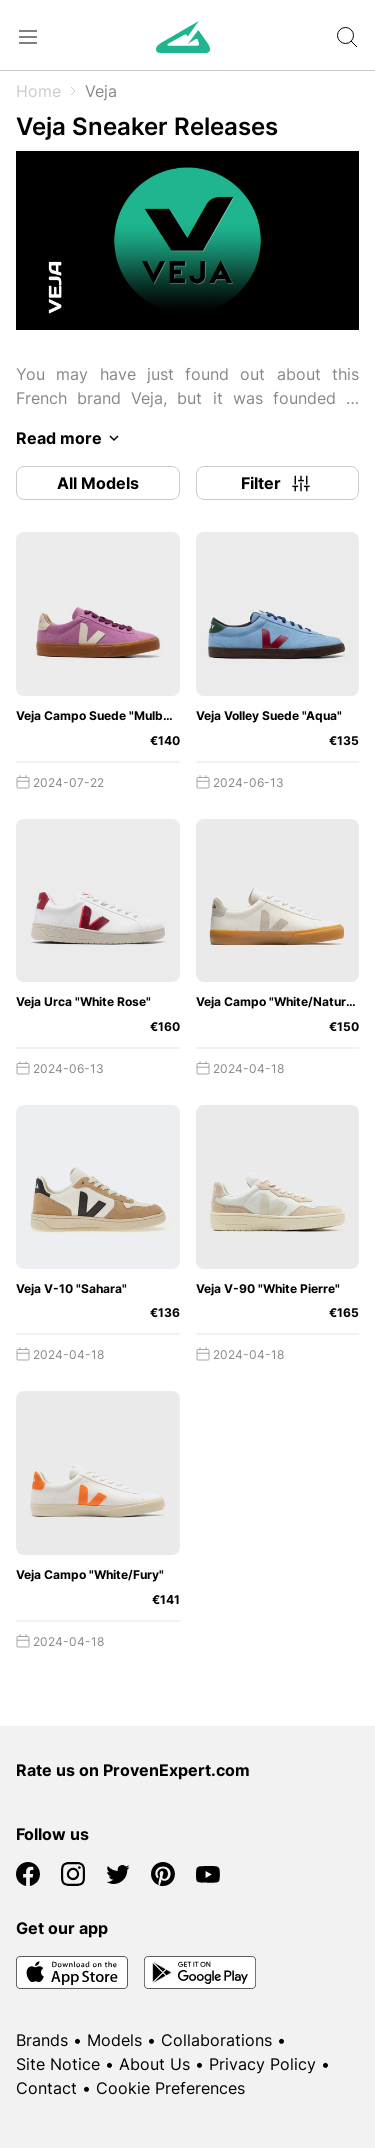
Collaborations (216, 2040)
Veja (101, 91)
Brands (42, 2040)
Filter (277, 483)
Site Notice (58, 2064)
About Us (154, 2064)
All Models (98, 483)
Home (38, 91)
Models (114, 2040)
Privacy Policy (262, 2064)
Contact (46, 2088)
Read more (71, 438)
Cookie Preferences (170, 2088)
